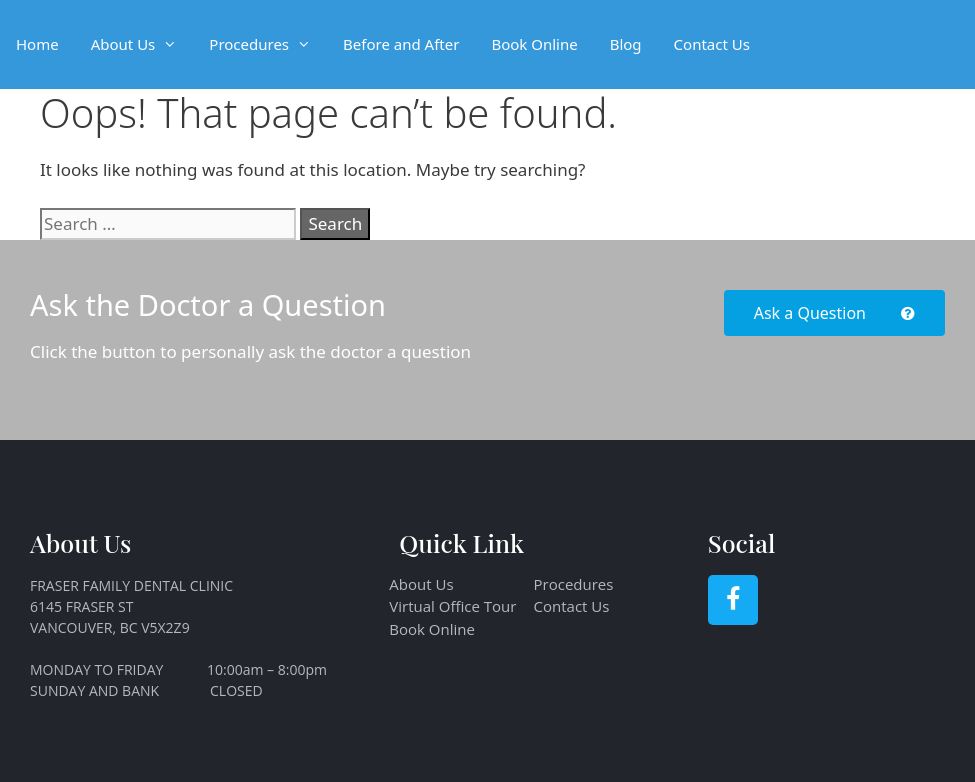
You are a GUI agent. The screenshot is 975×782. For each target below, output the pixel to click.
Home (37, 44)
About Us (142, 44)
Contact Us (712, 44)
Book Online (534, 44)
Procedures (268, 44)
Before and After (401, 44)
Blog (626, 44)
